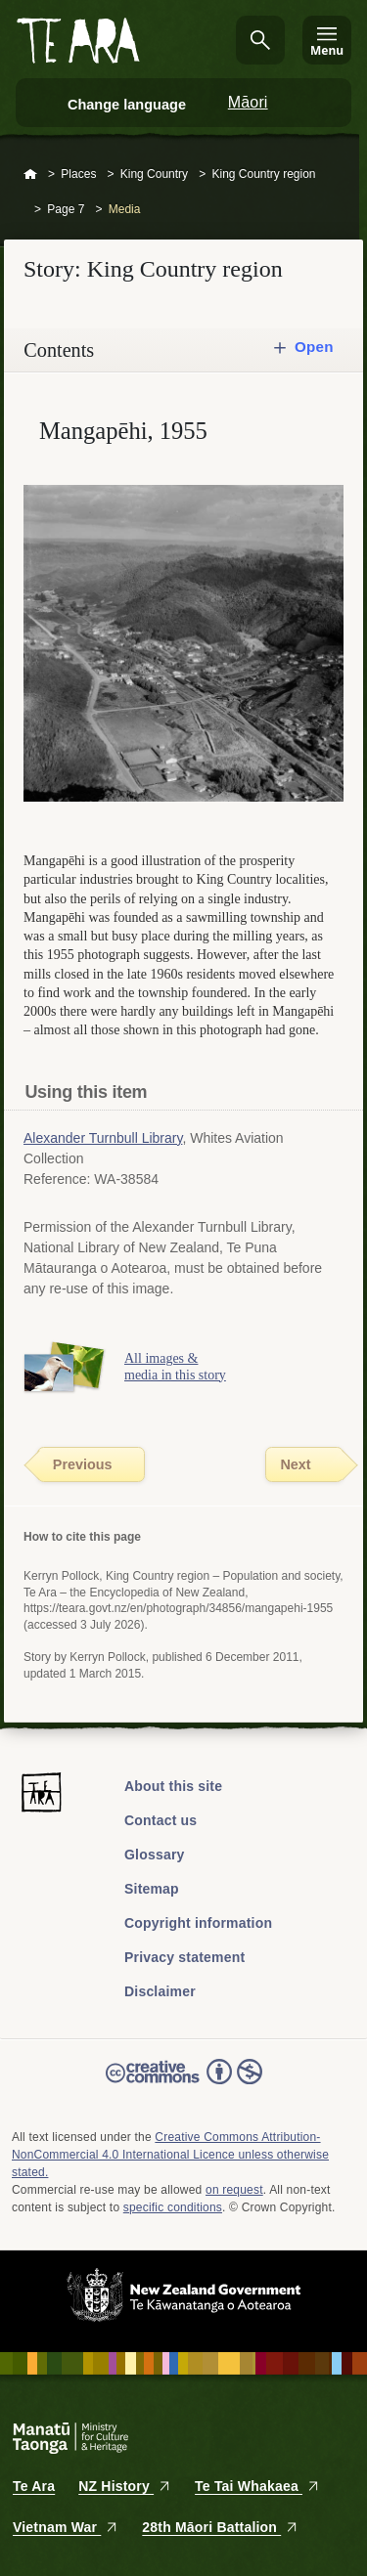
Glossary (154, 1854)
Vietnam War (65, 2527)
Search (260, 40)
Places (78, 174)
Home (30, 175)
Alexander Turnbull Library (102, 1138)
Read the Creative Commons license (184, 2085)
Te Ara (34, 2486)
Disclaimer (160, 1991)
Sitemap (151, 1889)
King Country (154, 174)
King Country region (263, 174)
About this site (173, 1786)
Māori (248, 102)
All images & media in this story (175, 1366)
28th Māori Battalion (220, 2527)
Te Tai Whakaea (257, 2486)
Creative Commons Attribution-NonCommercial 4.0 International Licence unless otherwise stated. (170, 2154)
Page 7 (65, 209)
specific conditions (172, 2207)
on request (234, 2190)
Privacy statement (184, 1957)
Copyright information (198, 1923)
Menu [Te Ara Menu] (327, 50)
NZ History (124, 2486)
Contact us (160, 1820)
